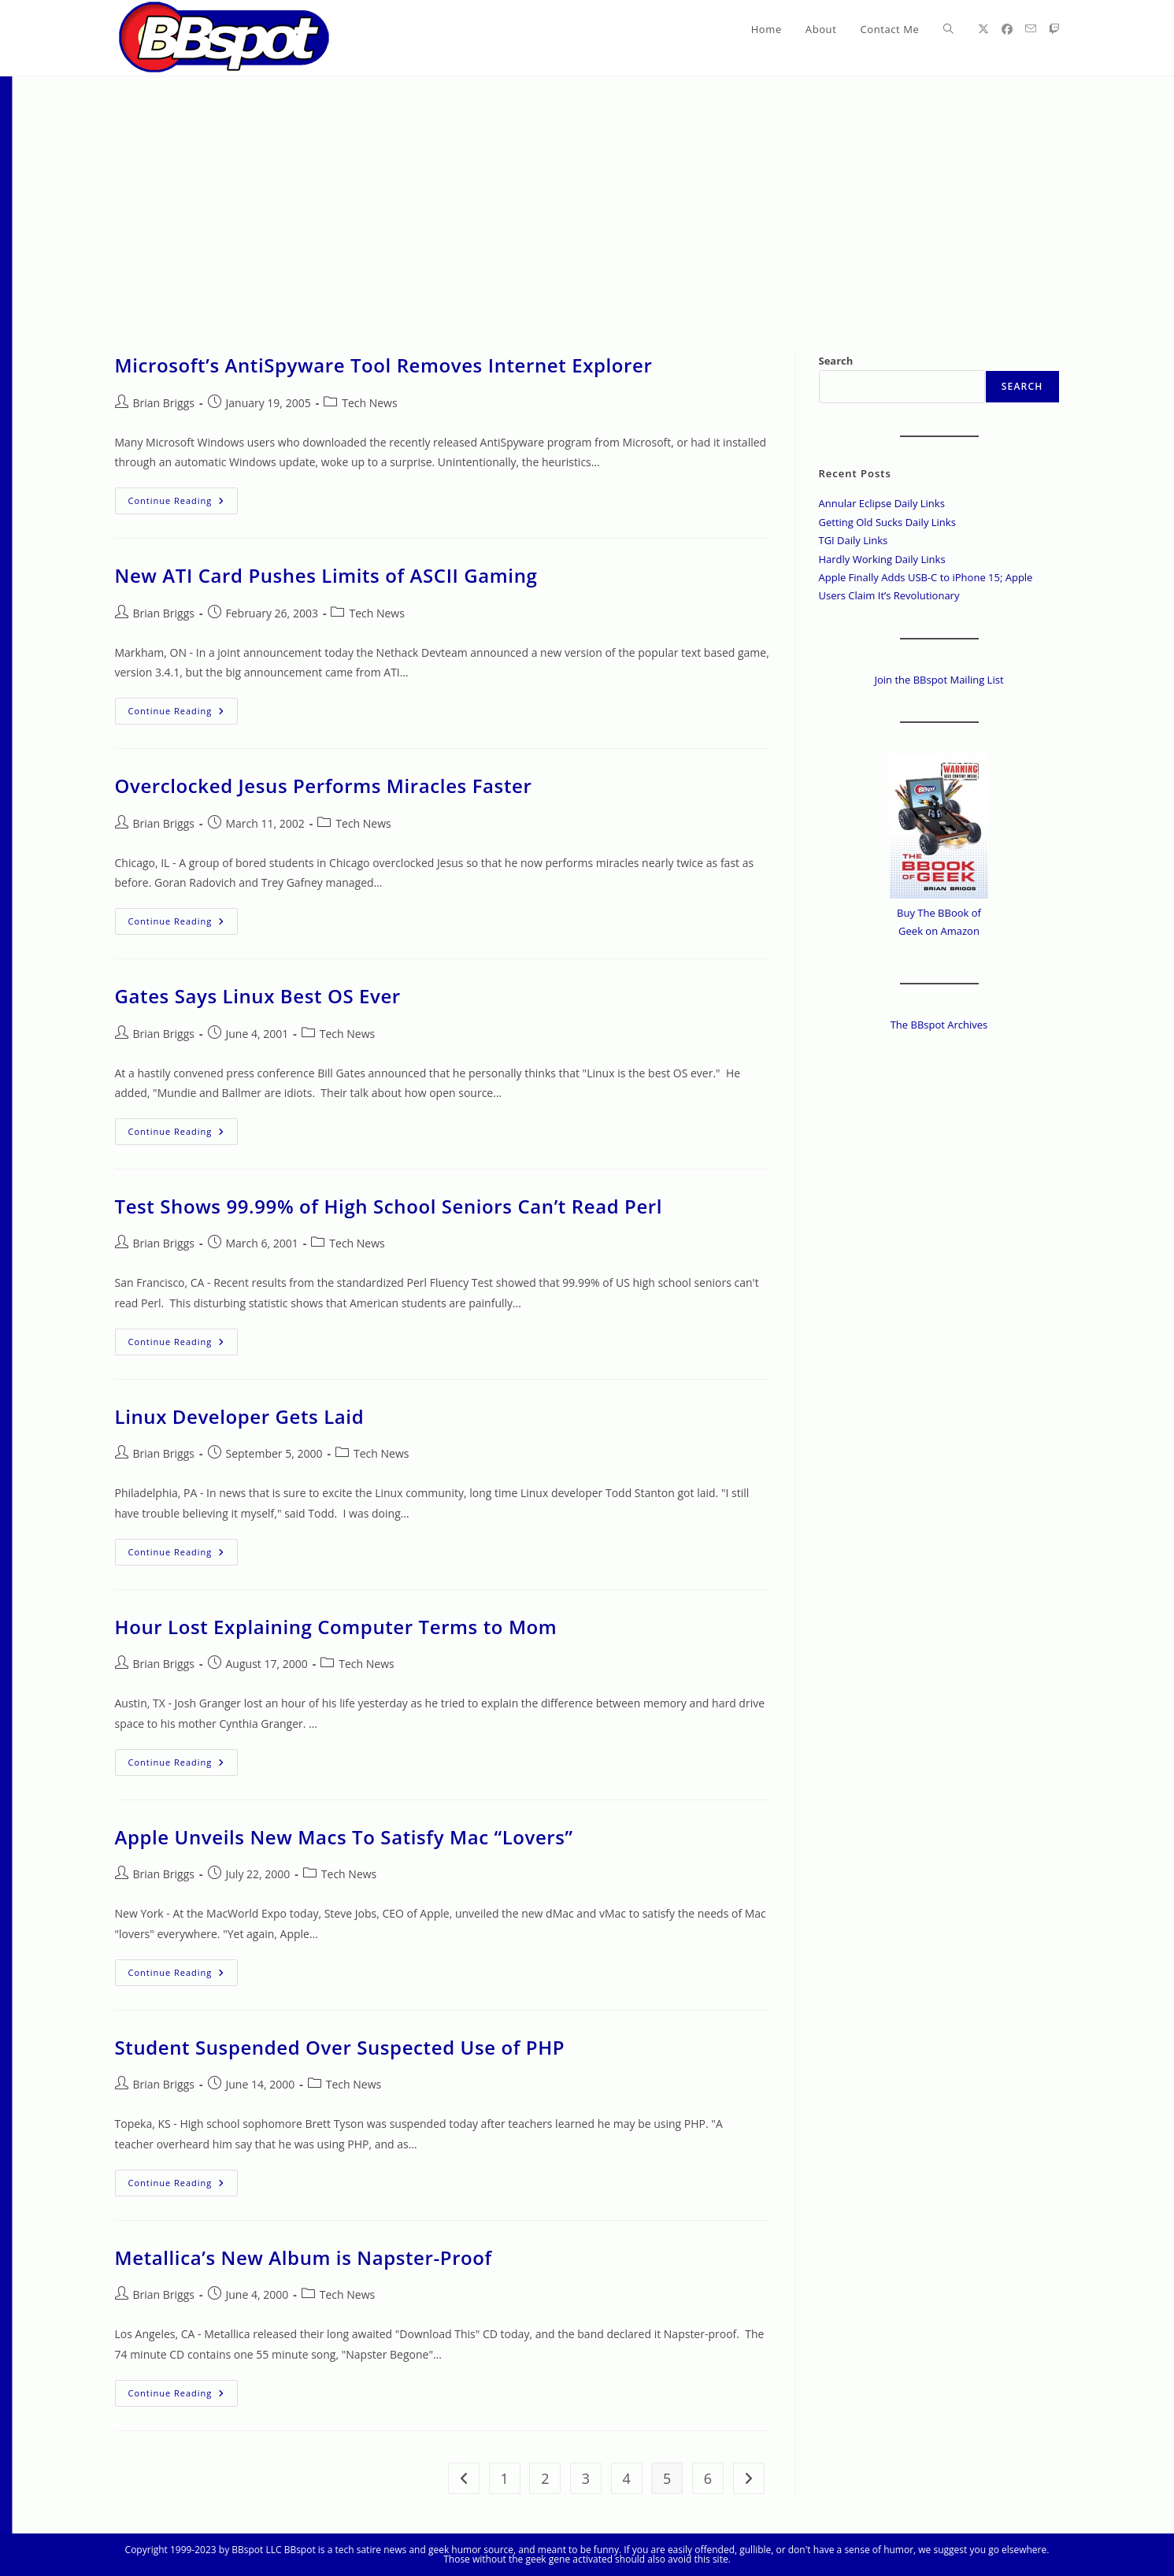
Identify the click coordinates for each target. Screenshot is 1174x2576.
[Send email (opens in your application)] (1031, 29)
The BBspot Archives (939, 1024)
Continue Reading (183, 503)
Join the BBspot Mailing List (938, 680)
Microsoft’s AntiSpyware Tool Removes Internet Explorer (384, 365)
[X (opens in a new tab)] (983, 29)
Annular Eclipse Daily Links (882, 503)
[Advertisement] (587, 194)
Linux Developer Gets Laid (240, 1416)
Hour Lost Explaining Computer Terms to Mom (336, 1627)
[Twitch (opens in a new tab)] (1054, 29)
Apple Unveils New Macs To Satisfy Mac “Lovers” (344, 1837)
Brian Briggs (163, 402)
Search (836, 361)
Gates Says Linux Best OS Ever (258, 996)
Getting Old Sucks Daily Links (887, 522)
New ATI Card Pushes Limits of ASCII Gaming (326, 575)
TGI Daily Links (853, 540)
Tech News (369, 402)
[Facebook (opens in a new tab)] (1007, 29)
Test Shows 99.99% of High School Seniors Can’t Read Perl (389, 1206)
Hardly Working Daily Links (882, 559)
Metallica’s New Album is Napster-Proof (303, 2257)
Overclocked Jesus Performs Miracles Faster (323, 786)
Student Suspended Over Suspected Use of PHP (340, 2047)
